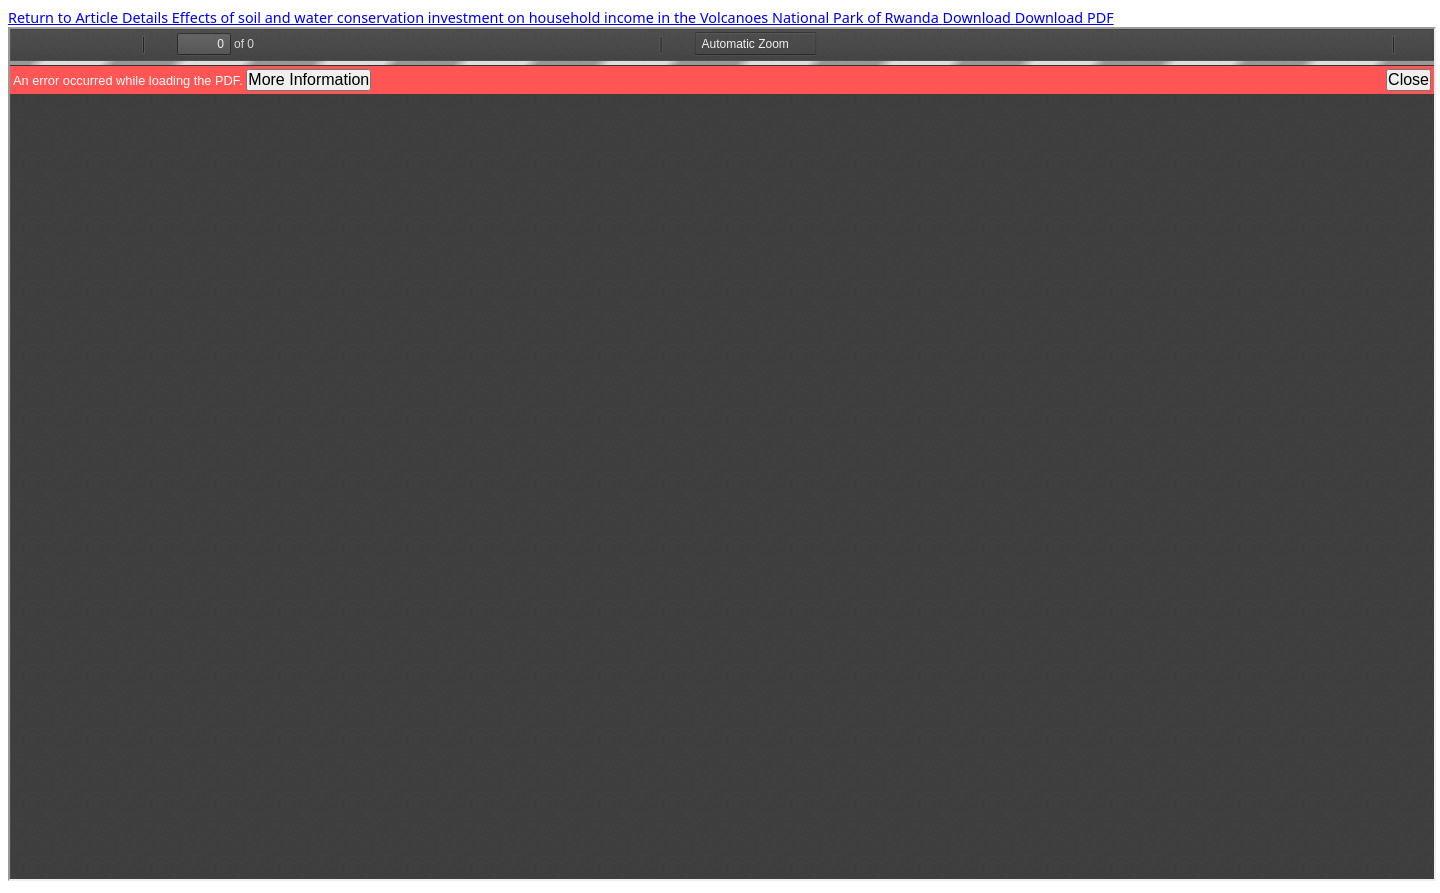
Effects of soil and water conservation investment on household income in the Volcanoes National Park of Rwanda (557, 17)
